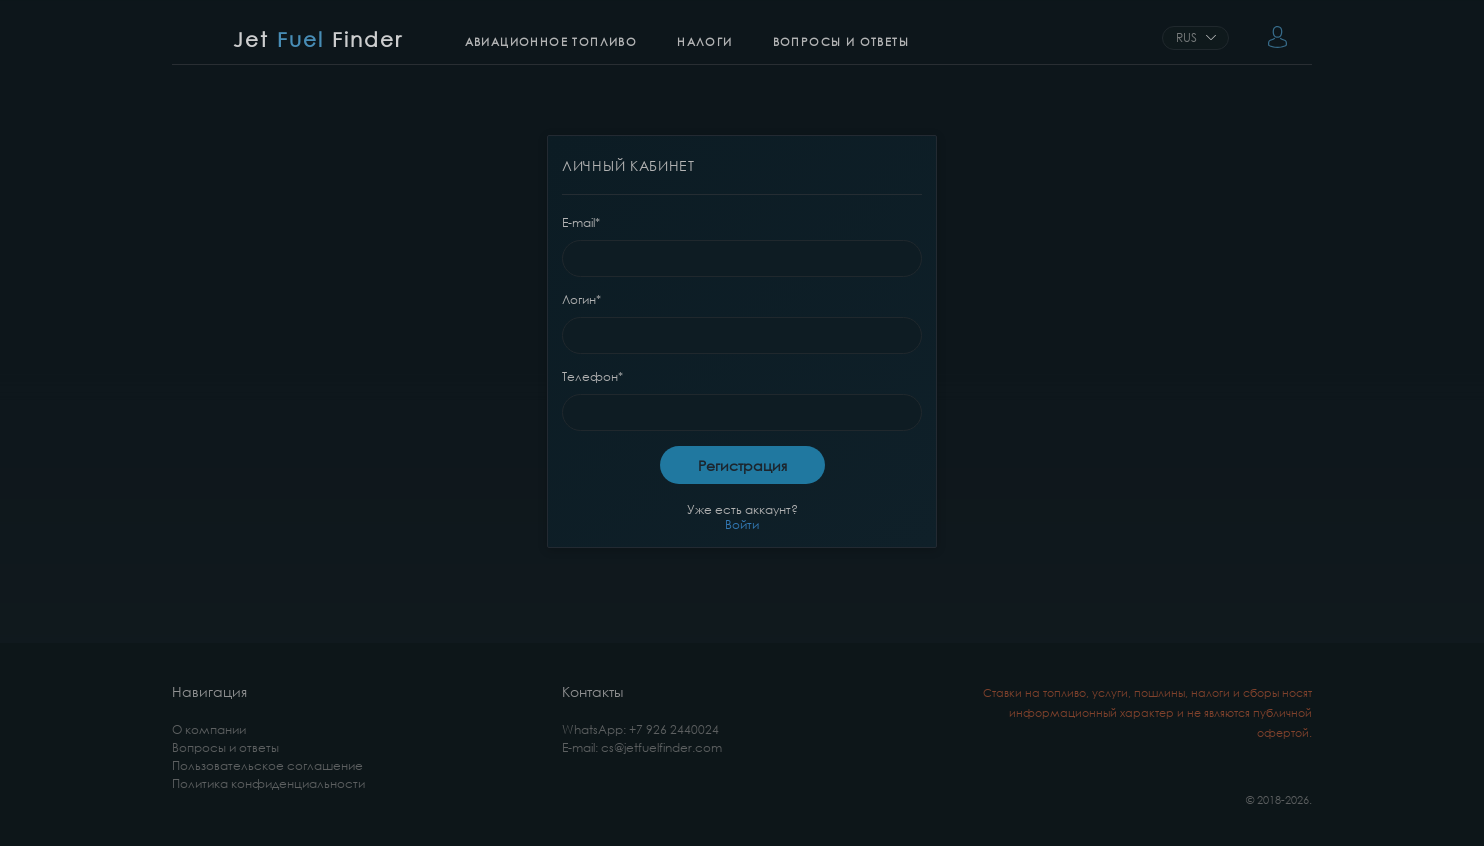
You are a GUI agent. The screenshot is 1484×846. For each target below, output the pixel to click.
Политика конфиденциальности (268, 783)
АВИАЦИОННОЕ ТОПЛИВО (551, 41)
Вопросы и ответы (841, 41)
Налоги (704, 41)
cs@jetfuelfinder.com (661, 747)
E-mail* (581, 222)
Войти (742, 524)
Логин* (581, 299)
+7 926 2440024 (674, 729)
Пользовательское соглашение (267, 765)
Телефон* (592, 376)
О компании (209, 729)
